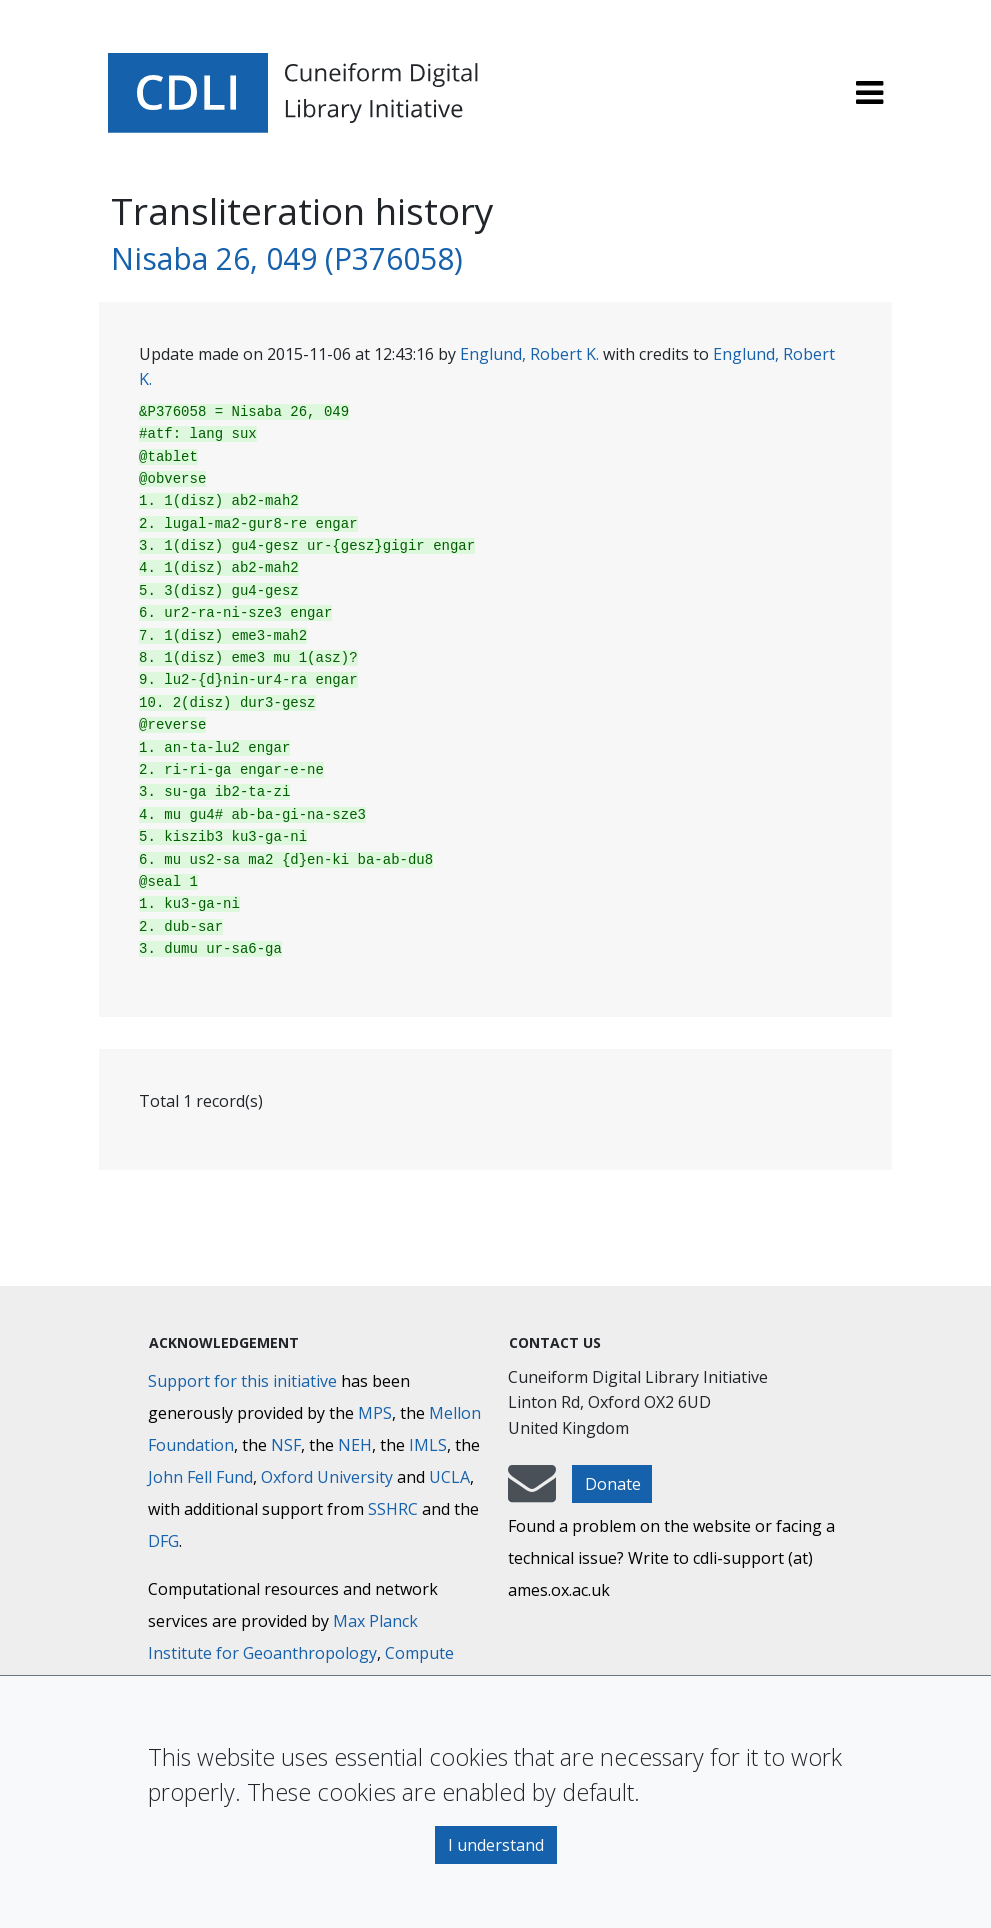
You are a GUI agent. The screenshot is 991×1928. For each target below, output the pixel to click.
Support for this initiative (242, 1381)
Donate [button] (613, 1484)
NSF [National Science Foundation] (286, 1445)
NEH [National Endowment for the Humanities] (355, 1445)
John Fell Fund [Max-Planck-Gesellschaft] (200, 1477)
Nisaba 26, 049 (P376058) (287, 258)
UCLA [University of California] (449, 1477)
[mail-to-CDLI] (532, 1493)
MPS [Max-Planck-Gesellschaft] (375, 1413)
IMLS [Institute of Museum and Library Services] (428, 1445)
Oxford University (327, 1477)
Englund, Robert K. (529, 354)
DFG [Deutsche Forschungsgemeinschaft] (163, 1541)
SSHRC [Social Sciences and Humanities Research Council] (393, 1509)
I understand (496, 1845)
